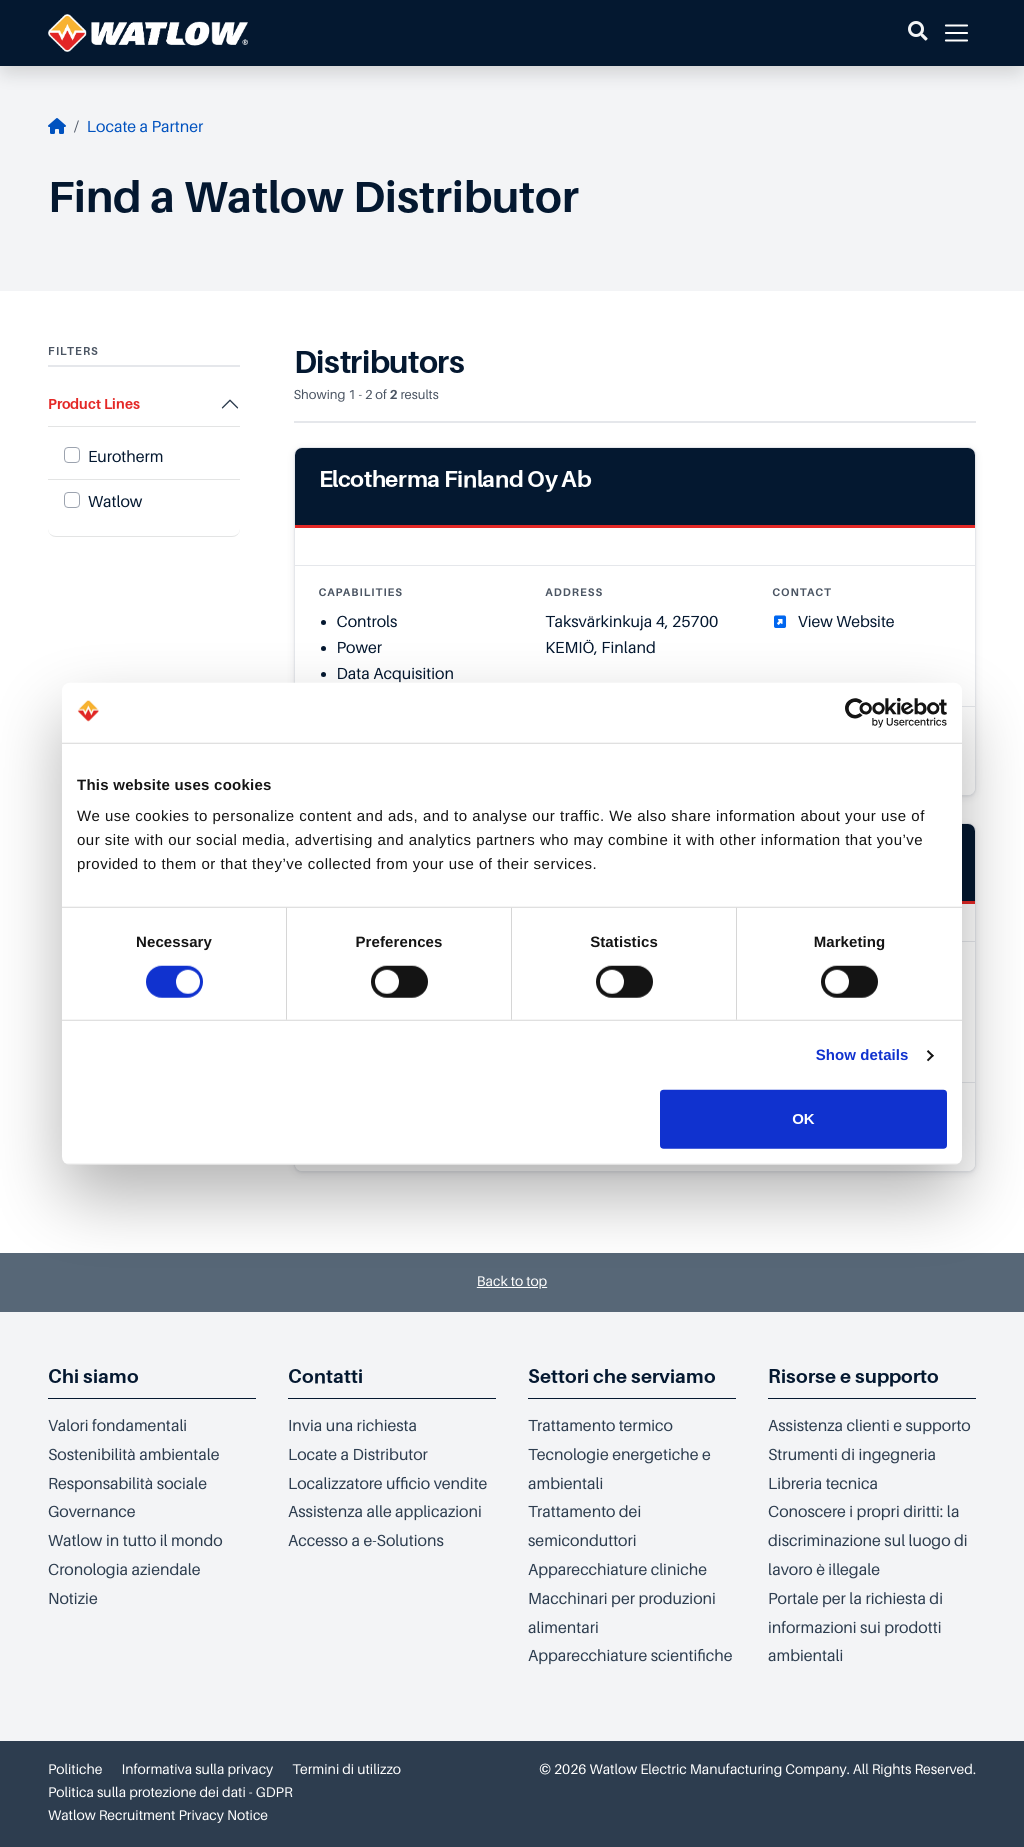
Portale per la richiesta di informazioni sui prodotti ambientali (855, 1628)
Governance (92, 1512)
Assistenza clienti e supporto (869, 1426)
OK (803, 1118)
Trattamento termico (600, 1426)
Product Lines (94, 404)
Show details (862, 1055)
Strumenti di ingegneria (852, 1455)
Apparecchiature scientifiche (630, 1656)
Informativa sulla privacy (198, 1770)
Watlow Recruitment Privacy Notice (158, 1816)
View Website (846, 622)
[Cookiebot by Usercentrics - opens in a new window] (859, 712)
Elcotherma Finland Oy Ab (455, 479)
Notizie (73, 1599)
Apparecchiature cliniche (617, 1570)
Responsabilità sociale (127, 1484)
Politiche (75, 1770)
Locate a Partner (145, 127)
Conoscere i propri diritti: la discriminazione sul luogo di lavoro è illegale (868, 1541)
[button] (917, 33)
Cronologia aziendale (124, 1570)
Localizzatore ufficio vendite (387, 1484)
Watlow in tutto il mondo (135, 1541)
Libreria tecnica (823, 1484)
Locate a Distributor (358, 1455)
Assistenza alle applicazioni (385, 1512)
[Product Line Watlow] (72, 500)
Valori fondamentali (117, 1426)
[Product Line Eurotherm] (72, 455)
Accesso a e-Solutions (366, 1541)
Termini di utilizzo (346, 1770)
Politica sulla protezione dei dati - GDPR (170, 1793)
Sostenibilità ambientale (134, 1455)
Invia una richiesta (352, 1426)
